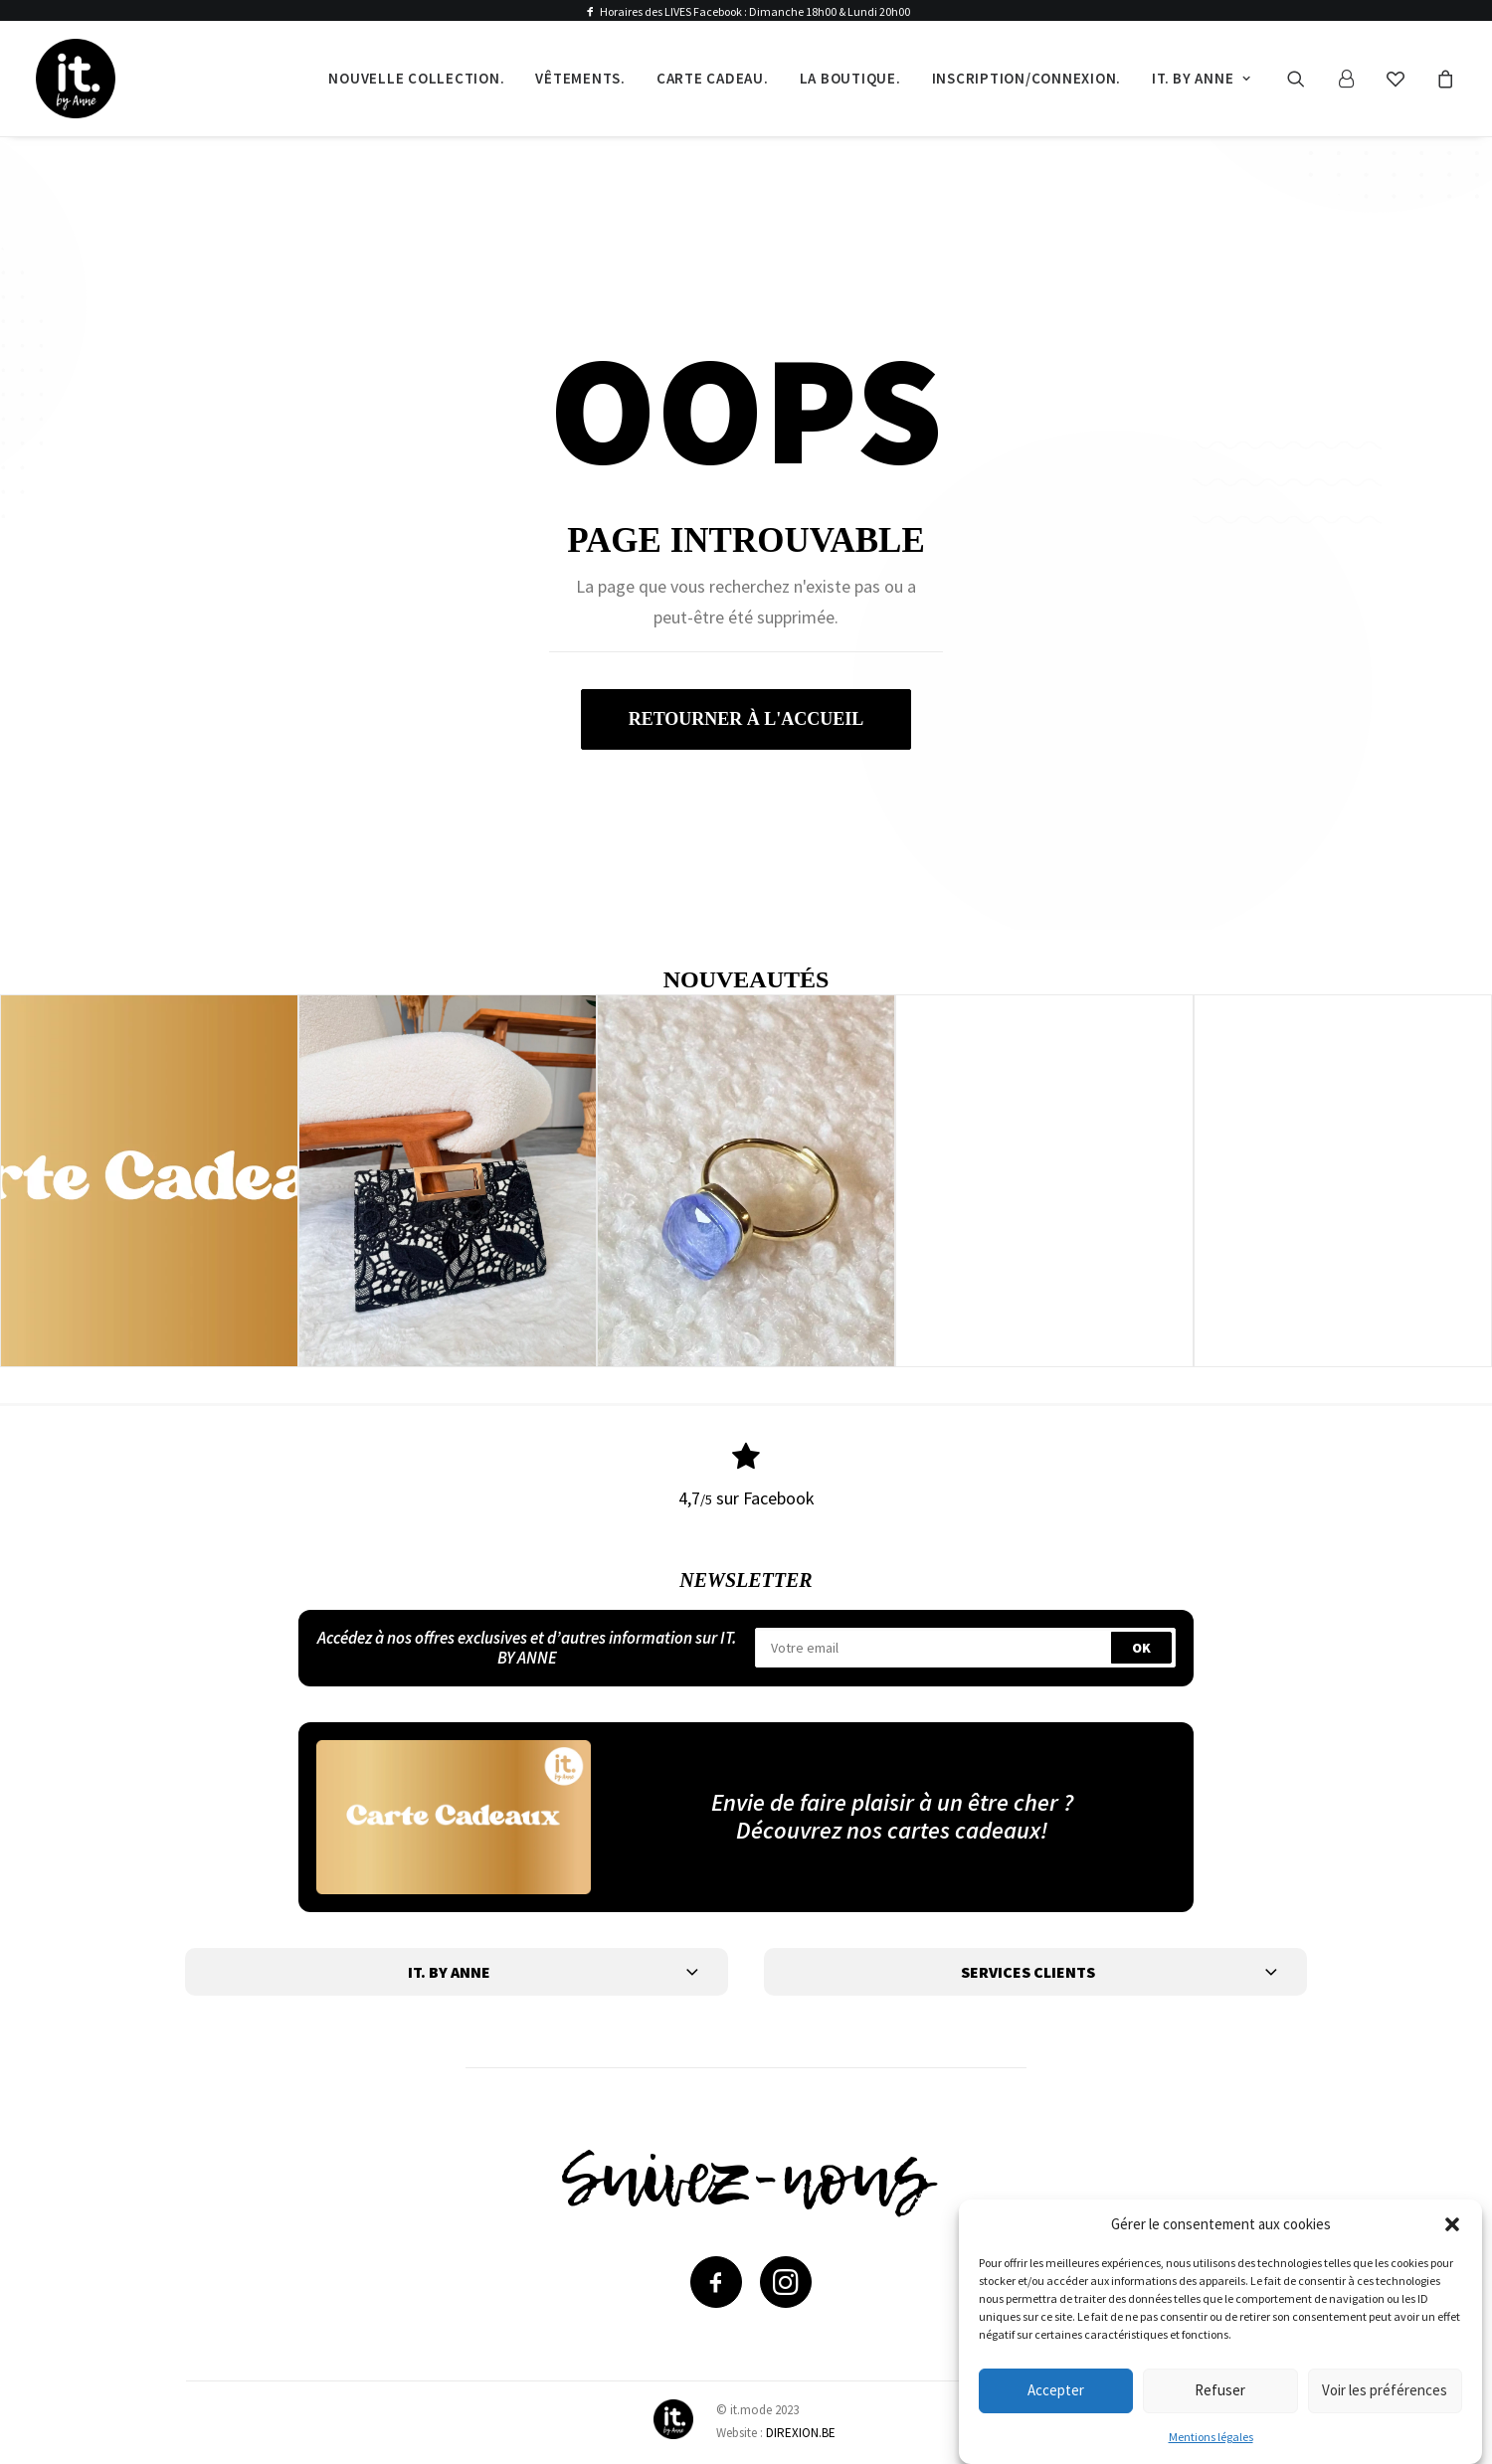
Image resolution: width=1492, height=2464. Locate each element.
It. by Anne (1201, 78)
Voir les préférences (1384, 2389)
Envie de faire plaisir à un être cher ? (892, 1801)
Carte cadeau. (712, 78)
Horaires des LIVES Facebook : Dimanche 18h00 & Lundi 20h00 (755, 11)
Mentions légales (1211, 2436)
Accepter (1055, 2389)
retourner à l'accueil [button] (746, 719)
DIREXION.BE (801, 2432)
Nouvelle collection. (416, 78)
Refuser (1220, 2389)
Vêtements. (580, 78)
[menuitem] (416, 78)
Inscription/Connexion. (1027, 78)
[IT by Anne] (75, 78)
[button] (1452, 2224)
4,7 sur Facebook (746, 1498)
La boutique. (850, 78)
